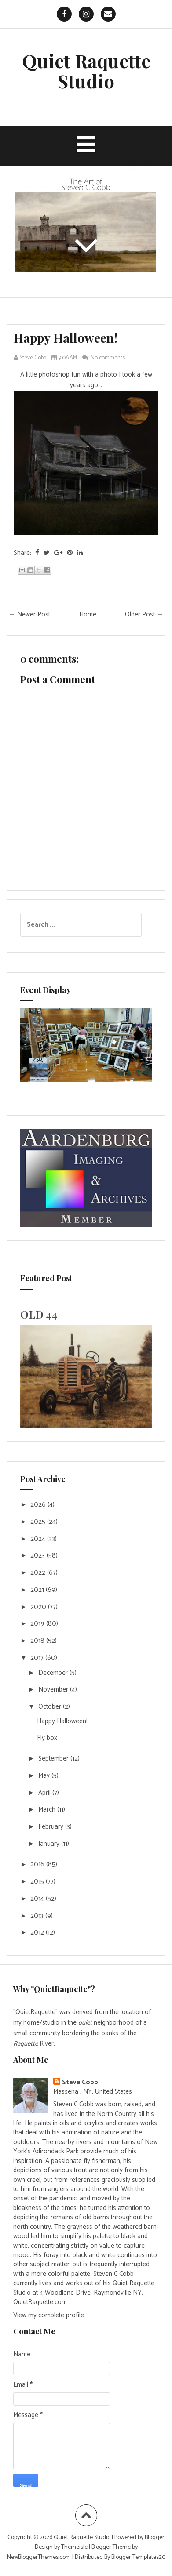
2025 (38, 1521)
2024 (38, 1538)
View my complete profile (48, 2315)
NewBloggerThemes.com (39, 2557)
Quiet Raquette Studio (86, 70)
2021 (38, 1589)
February (51, 1826)
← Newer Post (29, 614)
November (54, 1689)
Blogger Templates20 (138, 2557)
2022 (38, 1572)
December (54, 1672)
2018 (38, 1640)
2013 (37, 1915)
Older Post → (144, 614)
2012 (38, 1932)
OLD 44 (38, 1314)
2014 (38, 1898)
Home (87, 614)
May (44, 1775)
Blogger (155, 2538)
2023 (38, 1555)
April (45, 1792)
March (47, 1809)
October (50, 1706)
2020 (39, 1606)
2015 (38, 1881)
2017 (37, 1657)
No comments (108, 357)
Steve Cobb (80, 2082)
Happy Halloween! (65, 338)
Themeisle (74, 2547)
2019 (38, 1623)
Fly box (47, 1737)
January (49, 1843)
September (54, 1758)
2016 (38, 1864)
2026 (39, 1504)
